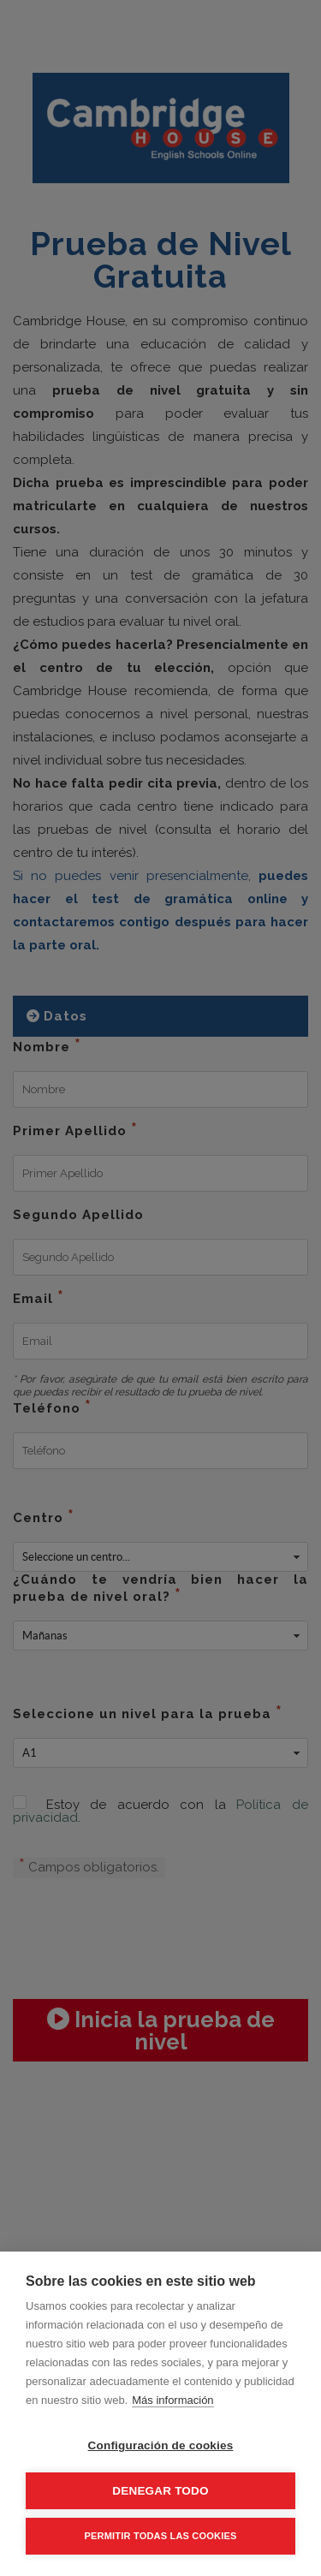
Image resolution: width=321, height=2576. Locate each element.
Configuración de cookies (161, 2445)
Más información (172, 2400)
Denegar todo (160, 2490)
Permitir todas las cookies (161, 2536)
